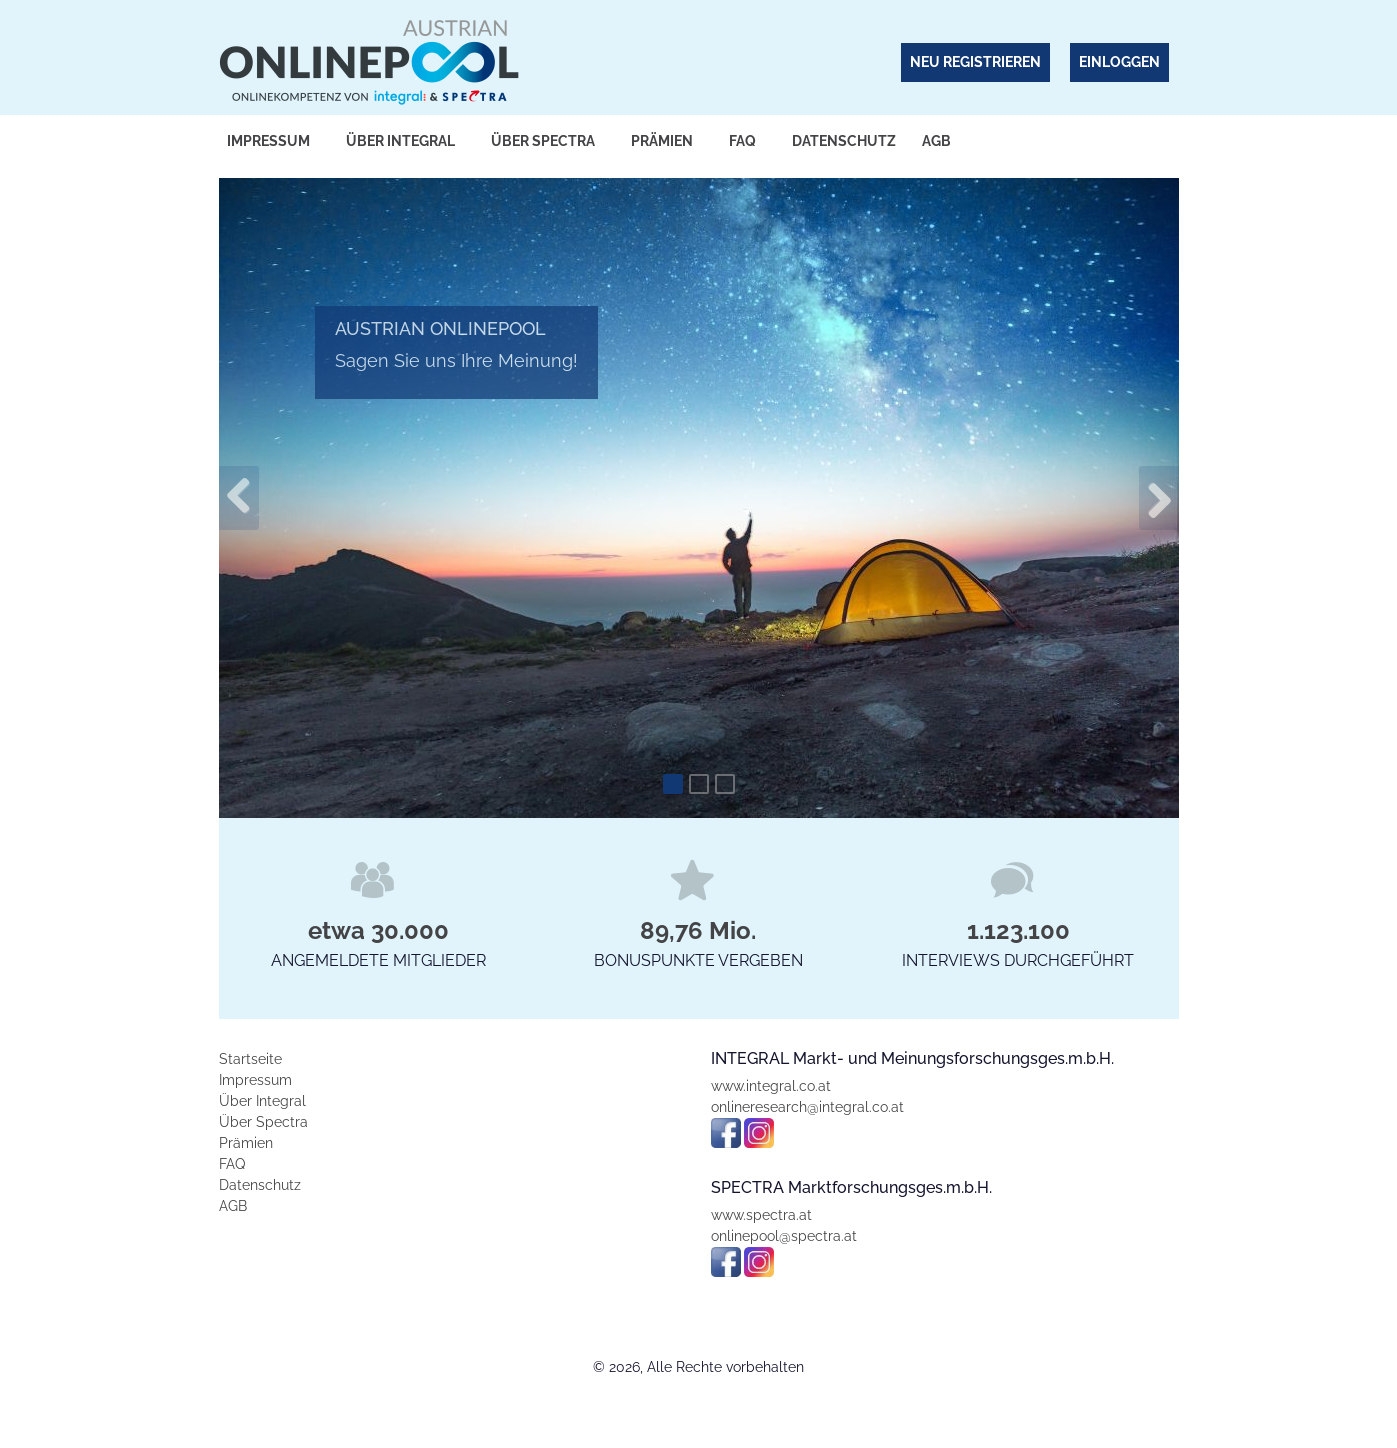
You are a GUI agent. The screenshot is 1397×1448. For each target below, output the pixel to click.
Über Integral (400, 141)
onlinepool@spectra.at (784, 1236)
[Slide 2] (699, 784)
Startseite (250, 1059)
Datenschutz (844, 141)
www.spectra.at (761, 1215)
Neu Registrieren (975, 62)
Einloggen (1119, 62)
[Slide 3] (725, 784)
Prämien (662, 141)
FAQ (742, 141)
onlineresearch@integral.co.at (807, 1107)
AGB (936, 141)
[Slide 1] (673, 784)
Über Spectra (543, 141)
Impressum (268, 141)
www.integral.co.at (771, 1086)
